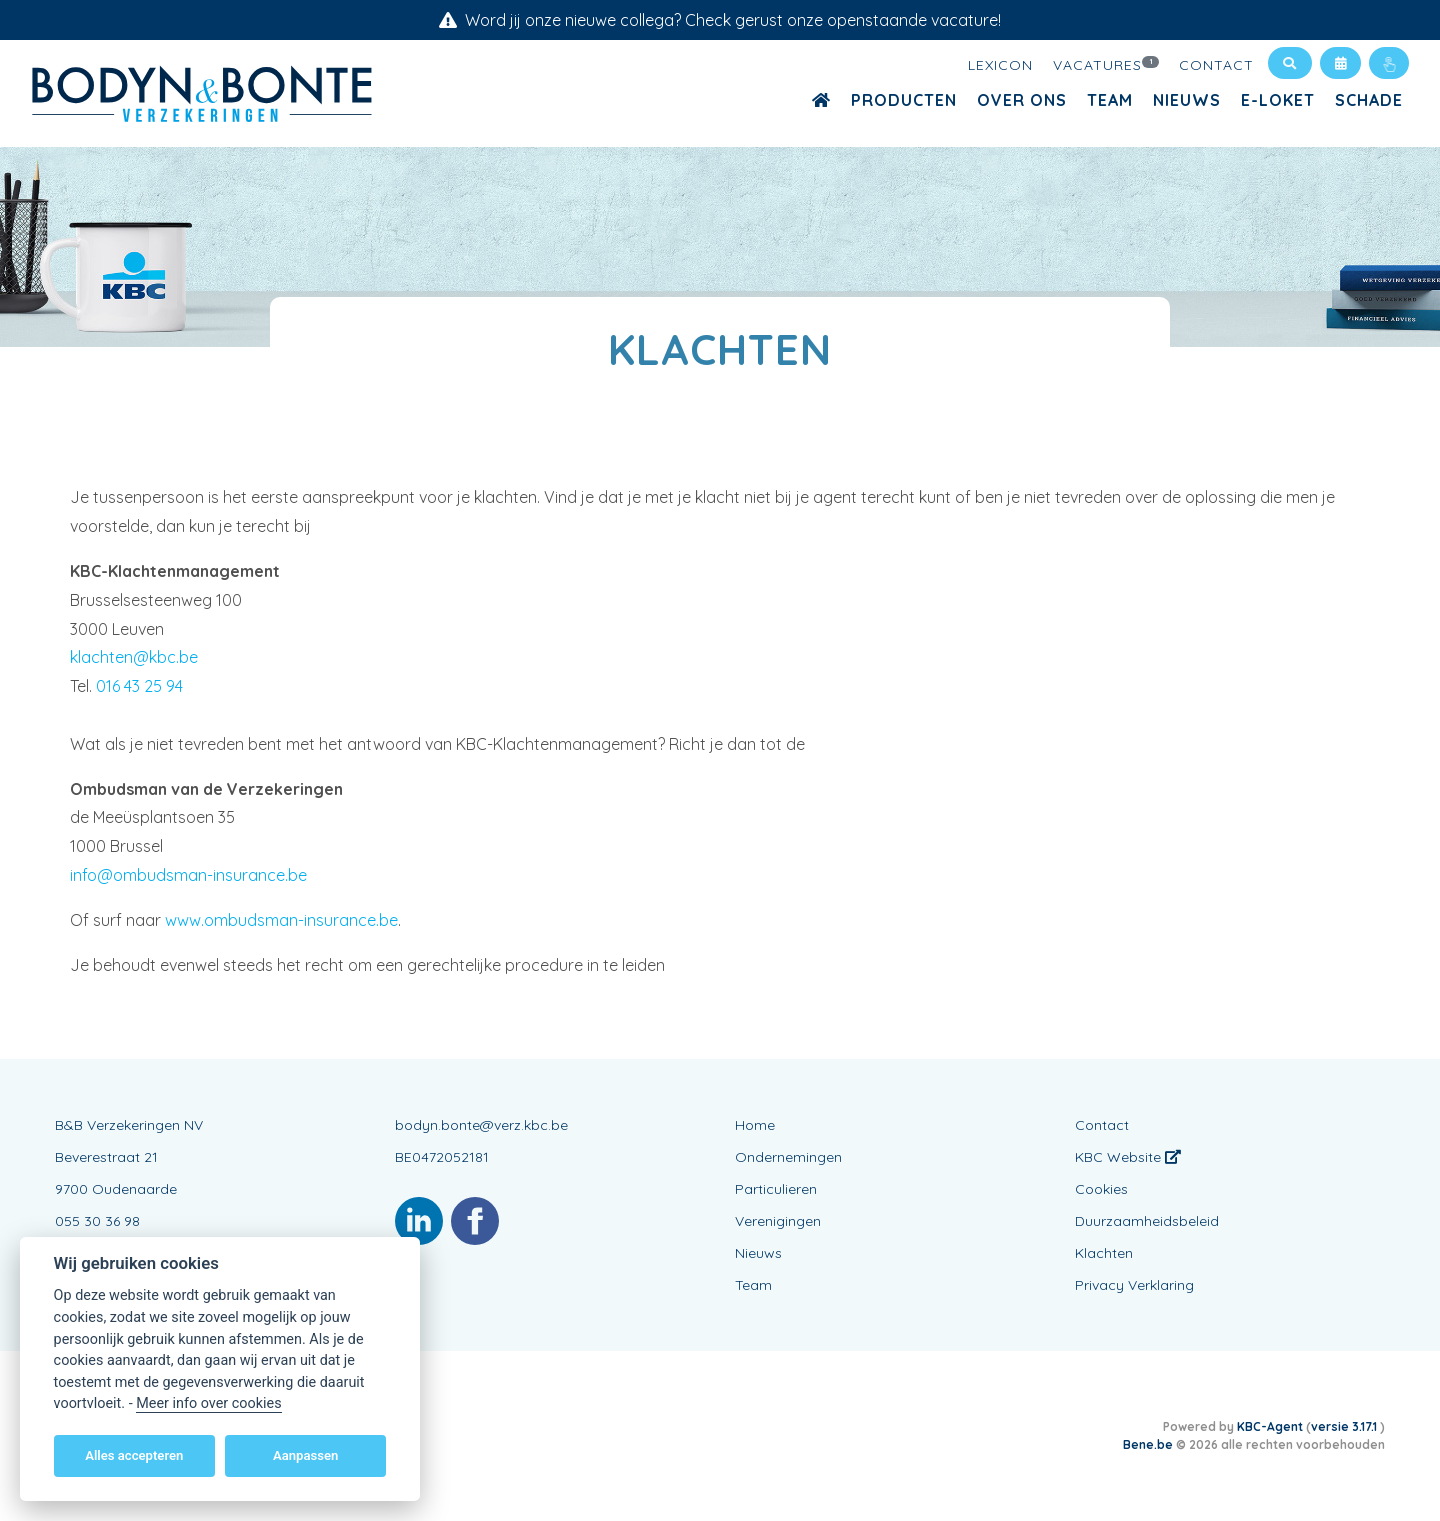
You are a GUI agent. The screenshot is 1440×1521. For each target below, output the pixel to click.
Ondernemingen (788, 1157)
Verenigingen (778, 1221)
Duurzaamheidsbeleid (1147, 1221)
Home (755, 1125)
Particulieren (776, 1189)
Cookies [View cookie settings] (1101, 1189)
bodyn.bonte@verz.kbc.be (481, 1125)
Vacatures (1106, 64)
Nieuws (1187, 100)
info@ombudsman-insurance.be (188, 875)
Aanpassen (305, 1455)
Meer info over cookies (208, 1403)
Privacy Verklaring (1134, 1285)
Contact (1216, 65)
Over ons (1022, 100)
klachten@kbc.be (134, 657)
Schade (1369, 100)
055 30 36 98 (97, 1221)
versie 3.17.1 (1345, 1426)
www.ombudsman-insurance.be (281, 920)
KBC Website (1128, 1157)
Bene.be (1148, 1444)
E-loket (1278, 100)
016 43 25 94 (139, 686)
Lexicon (1000, 65)
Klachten (1104, 1253)
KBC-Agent (1270, 1426)
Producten (904, 100)
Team (1110, 100)
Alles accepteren (134, 1455)
